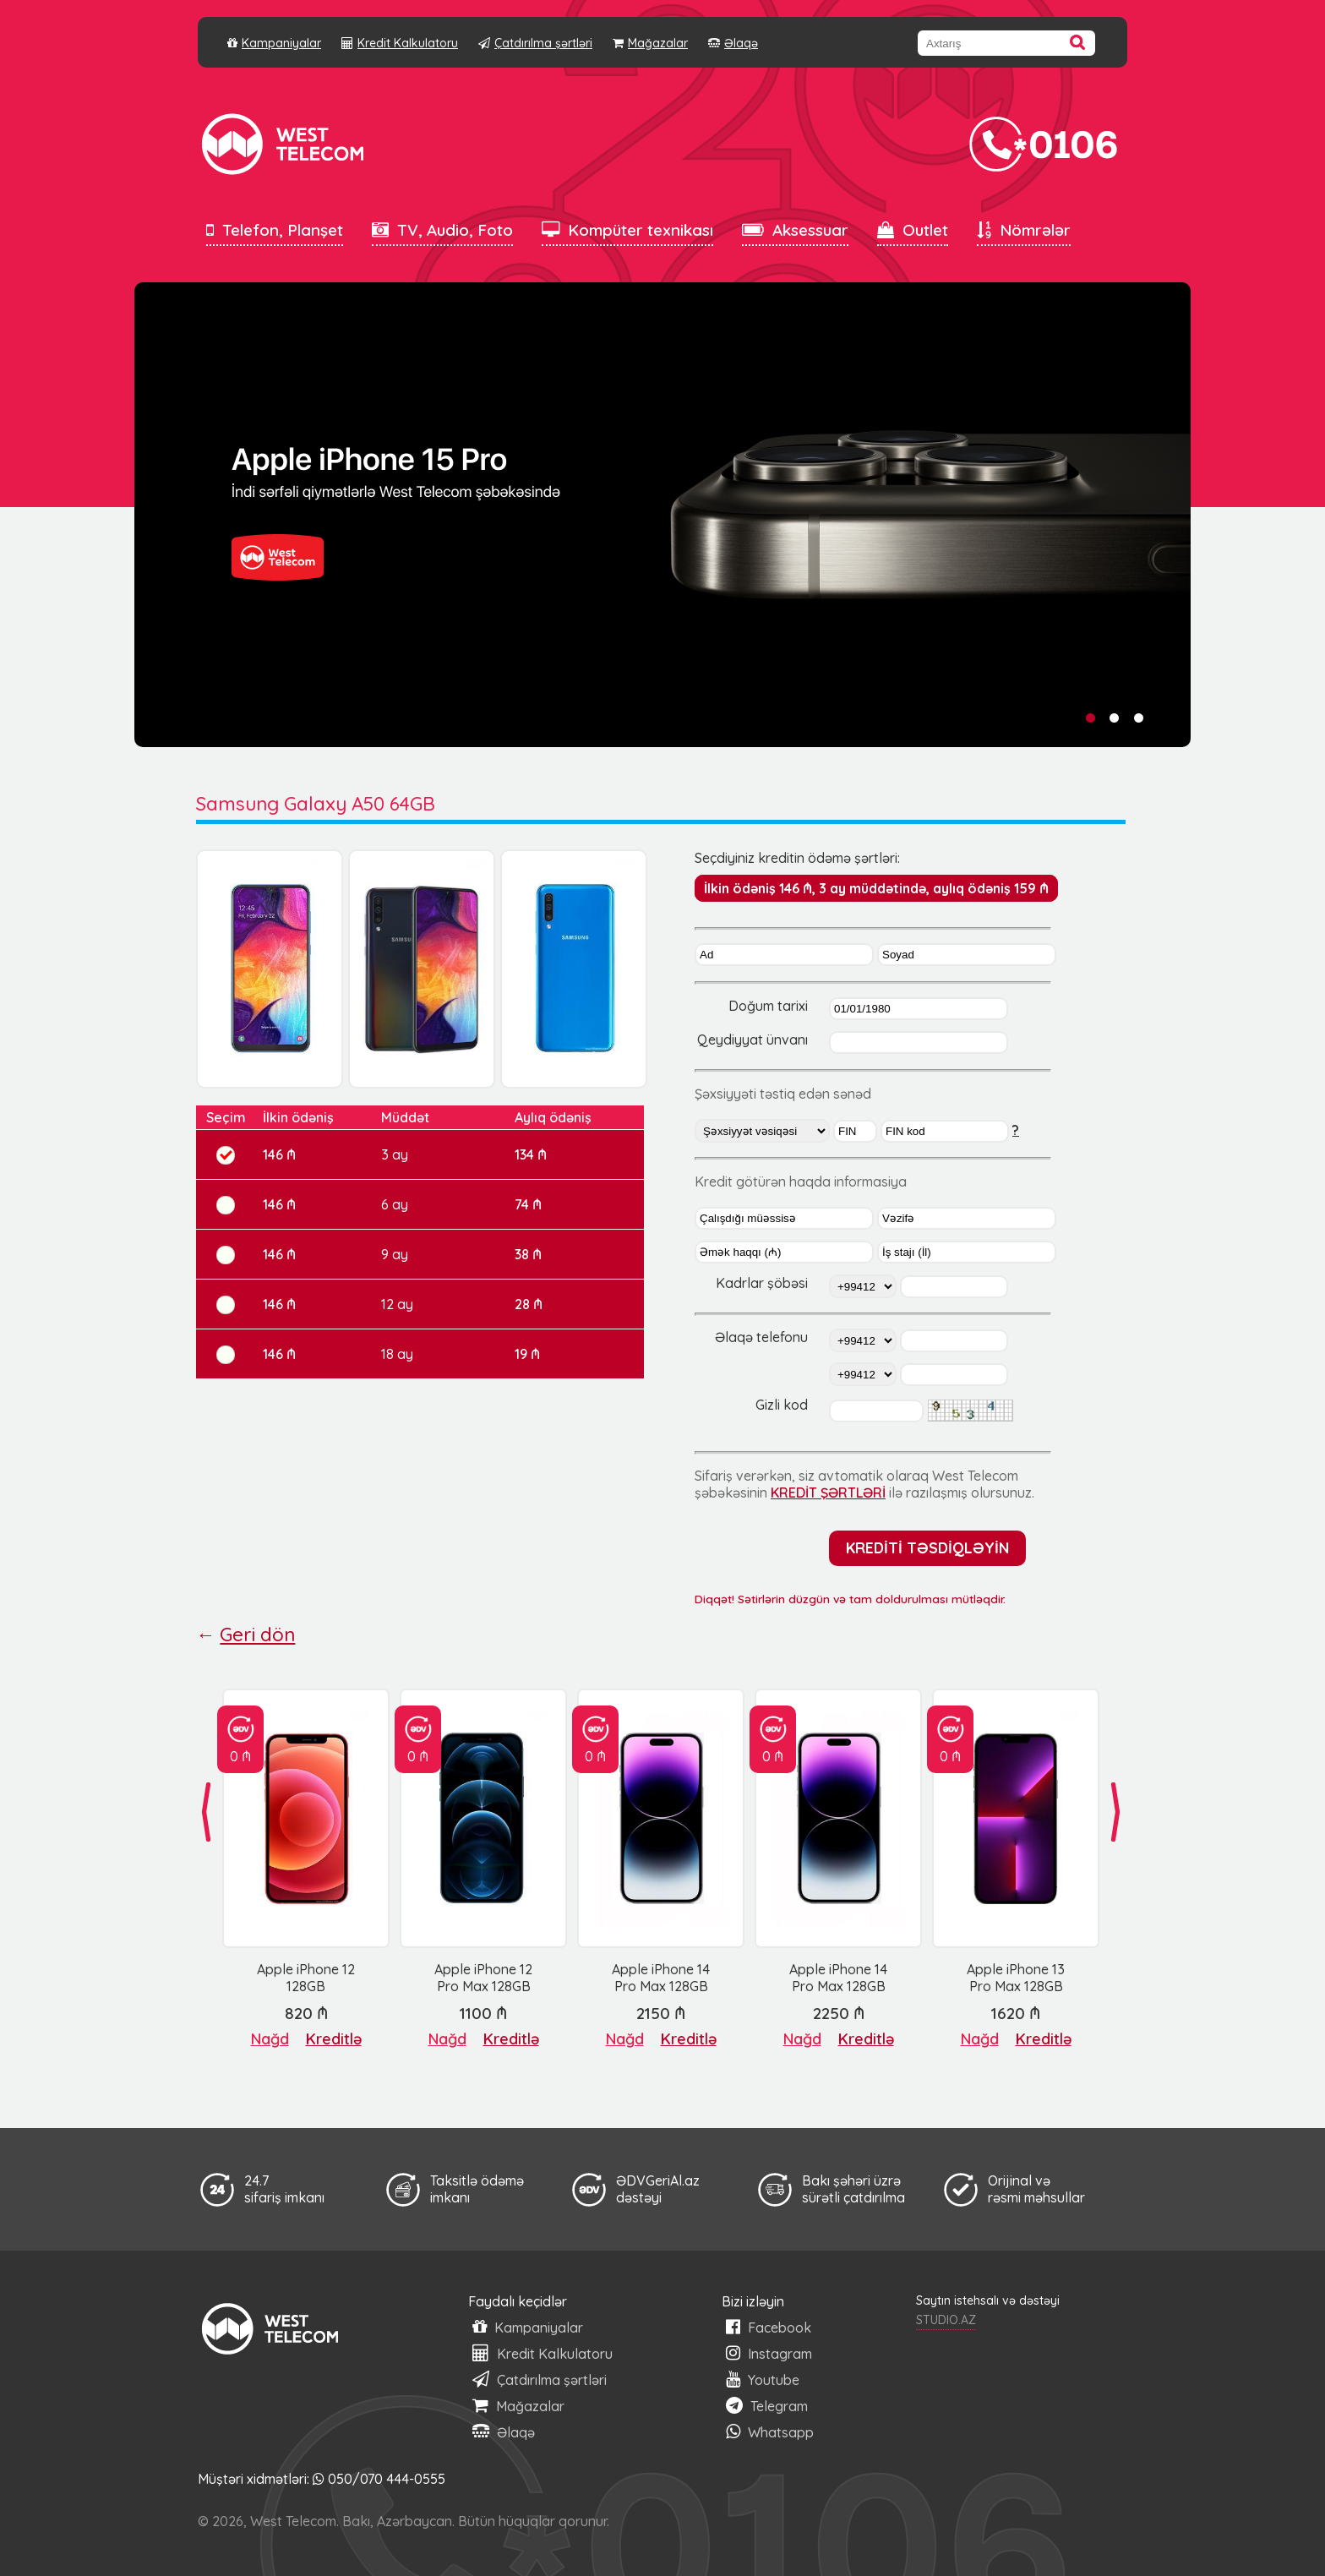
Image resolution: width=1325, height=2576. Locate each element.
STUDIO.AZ (946, 2320)
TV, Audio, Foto (442, 230)
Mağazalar (650, 43)
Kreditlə (334, 2039)
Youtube (762, 2379)
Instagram (769, 2353)
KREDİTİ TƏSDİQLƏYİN (927, 1547)
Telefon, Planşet (274, 230)
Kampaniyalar (274, 43)
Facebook (768, 2327)
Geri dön (257, 1634)
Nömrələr (1024, 230)
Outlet (912, 230)
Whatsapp (770, 2432)
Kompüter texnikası (627, 230)
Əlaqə (733, 43)
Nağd (270, 2039)
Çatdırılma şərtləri (535, 43)
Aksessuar (795, 230)
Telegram (767, 2406)
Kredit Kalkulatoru (399, 43)
